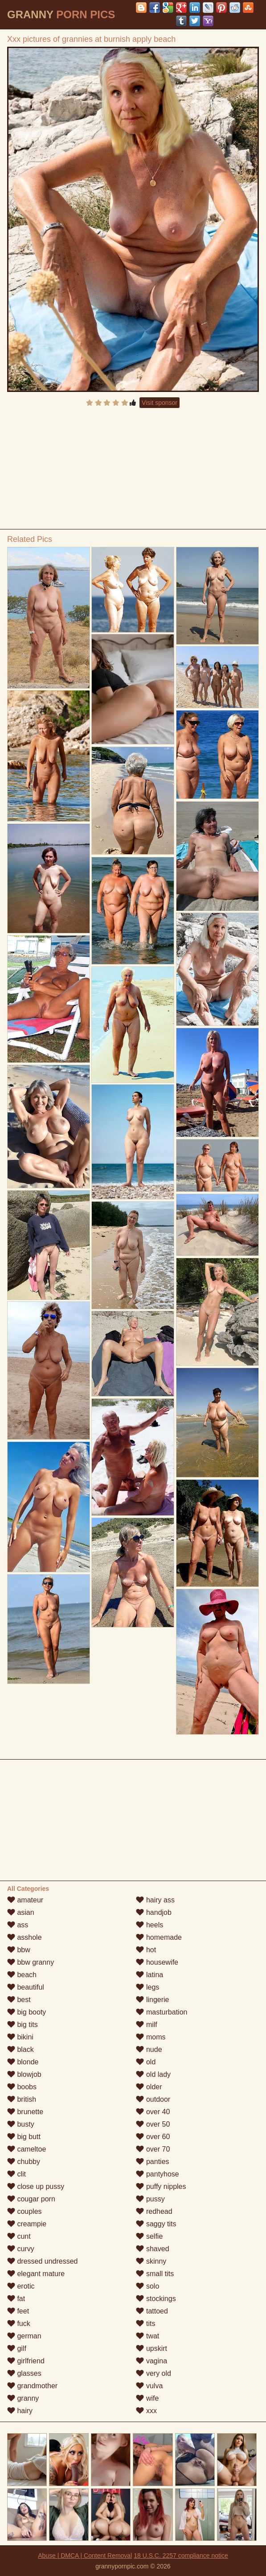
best (19, 1999)
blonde (23, 2062)
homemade (159, 1937)
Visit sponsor (159, 402)
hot (146, 1950)
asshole (24, 1937)
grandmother (32, 2386)
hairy (20, 2410)
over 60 (153, 2136)
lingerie (152, 1999)
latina (149, 1974)
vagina (151, 2361)
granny (23, 2398)
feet (18, 2311)
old (146, 2062)
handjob (153, 1912)
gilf (16, 2348)
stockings (156, 2298)
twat (147, 2336)
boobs (22, 2087)
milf (146, 2024)
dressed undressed (42, 2261)
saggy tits (156, 2224)
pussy (150, 2199)
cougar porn (31, 2199)
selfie (149, 2236)
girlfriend (26, 2361)
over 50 (153, 2124)
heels (149, 1925)
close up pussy (35, 2186)
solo (147, 2286)
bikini (20, 2037)
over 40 (153, 2112)
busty (20, 2124)
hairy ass (155, 1900)
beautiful (25, 1987)
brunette (25, 2112)
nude (149, 2049)
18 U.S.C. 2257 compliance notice (181, 2555)
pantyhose (157, 2174)
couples (24, 2211)
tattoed (152, 2311)
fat (16, 2298)
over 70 (153, 2149)
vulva (149, 2386)
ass (17, 1925)
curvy (20, 2249)
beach (22, 1974)
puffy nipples (161, 2186)
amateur (25, 1900)
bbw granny (30, 1962)
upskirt (151, 2348)
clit (16, 2174)
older (149, 2087)
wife (147, 2398)
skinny (151, 2261)
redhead (154, 2211)
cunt (19, 2236)
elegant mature (36, 2273)
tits (145, 2323)
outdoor (153, 2099)
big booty (26, 2012)
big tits (22, 2024)
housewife (157, 1962)
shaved (152, 2249)
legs (147, 1987)
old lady (153, 2074)
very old (153, 2373)
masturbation (161, 2012)
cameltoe (26, 2149)
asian (20, 1912)
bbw (18, 1950)
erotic (21, 2286)
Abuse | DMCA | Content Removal (85, 2555)
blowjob (24, 2074)
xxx (146, 2410)
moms (150, 2037)
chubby (23, 2161)
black (20, 2049)
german (24, 2336)
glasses (24, 2373)
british (21, 2099)
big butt (24, 2136)
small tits (155, 2273)
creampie (26, 2224)
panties (152, 2161)
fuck (18, 2323)
